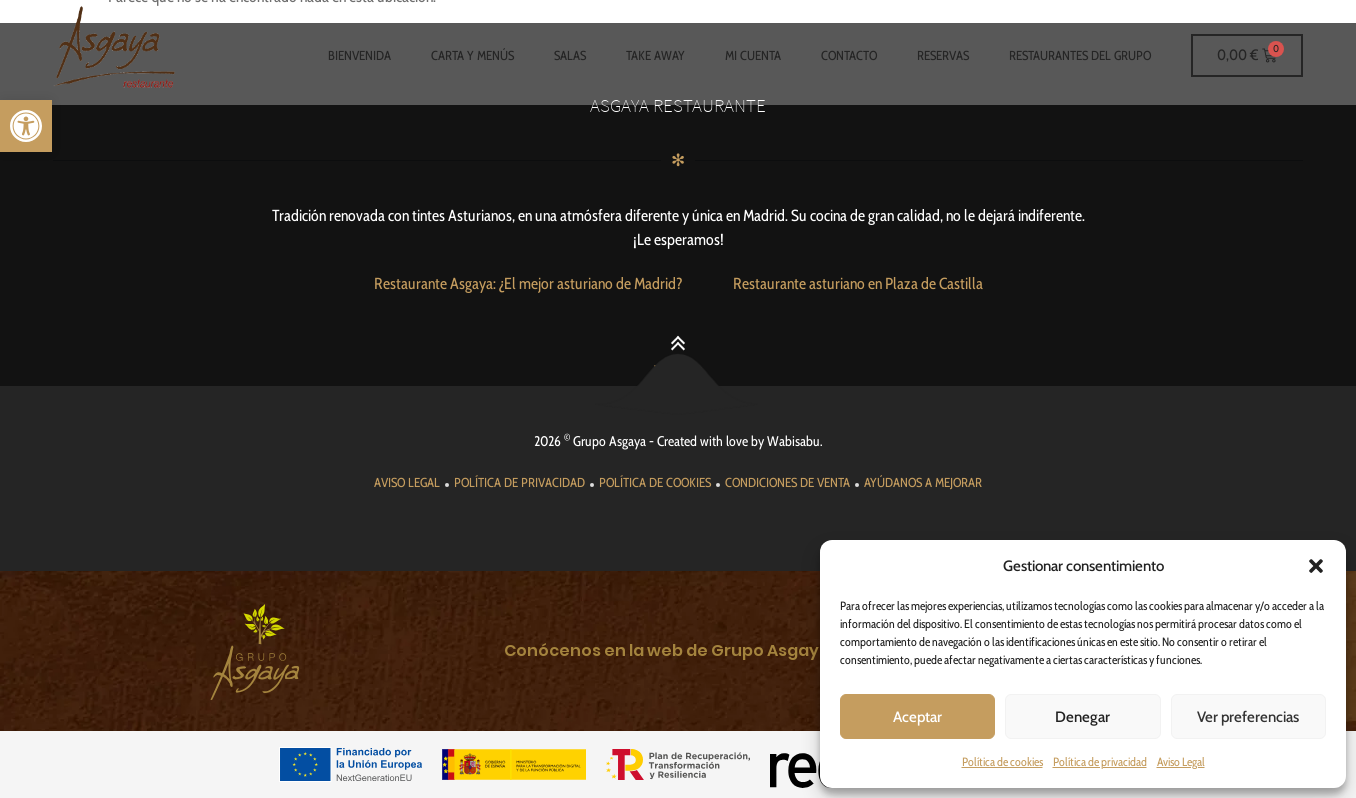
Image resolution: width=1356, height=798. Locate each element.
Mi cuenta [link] (753, 55)
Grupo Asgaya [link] (609, 441)
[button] (1316, 566)
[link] (26, 126)
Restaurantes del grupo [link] (1080, 55)
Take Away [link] (655, 55)
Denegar (1082, 717)
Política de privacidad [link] (1100, 761)
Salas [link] (570, 55)
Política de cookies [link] (1002, 761)
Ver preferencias (1248, 717)
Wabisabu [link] (793, 441)
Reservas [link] (943, 55)
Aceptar (917, 717)
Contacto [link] (849, 55)
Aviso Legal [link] (1181, 761)
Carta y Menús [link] (472, 55)
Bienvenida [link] (359, 55)
